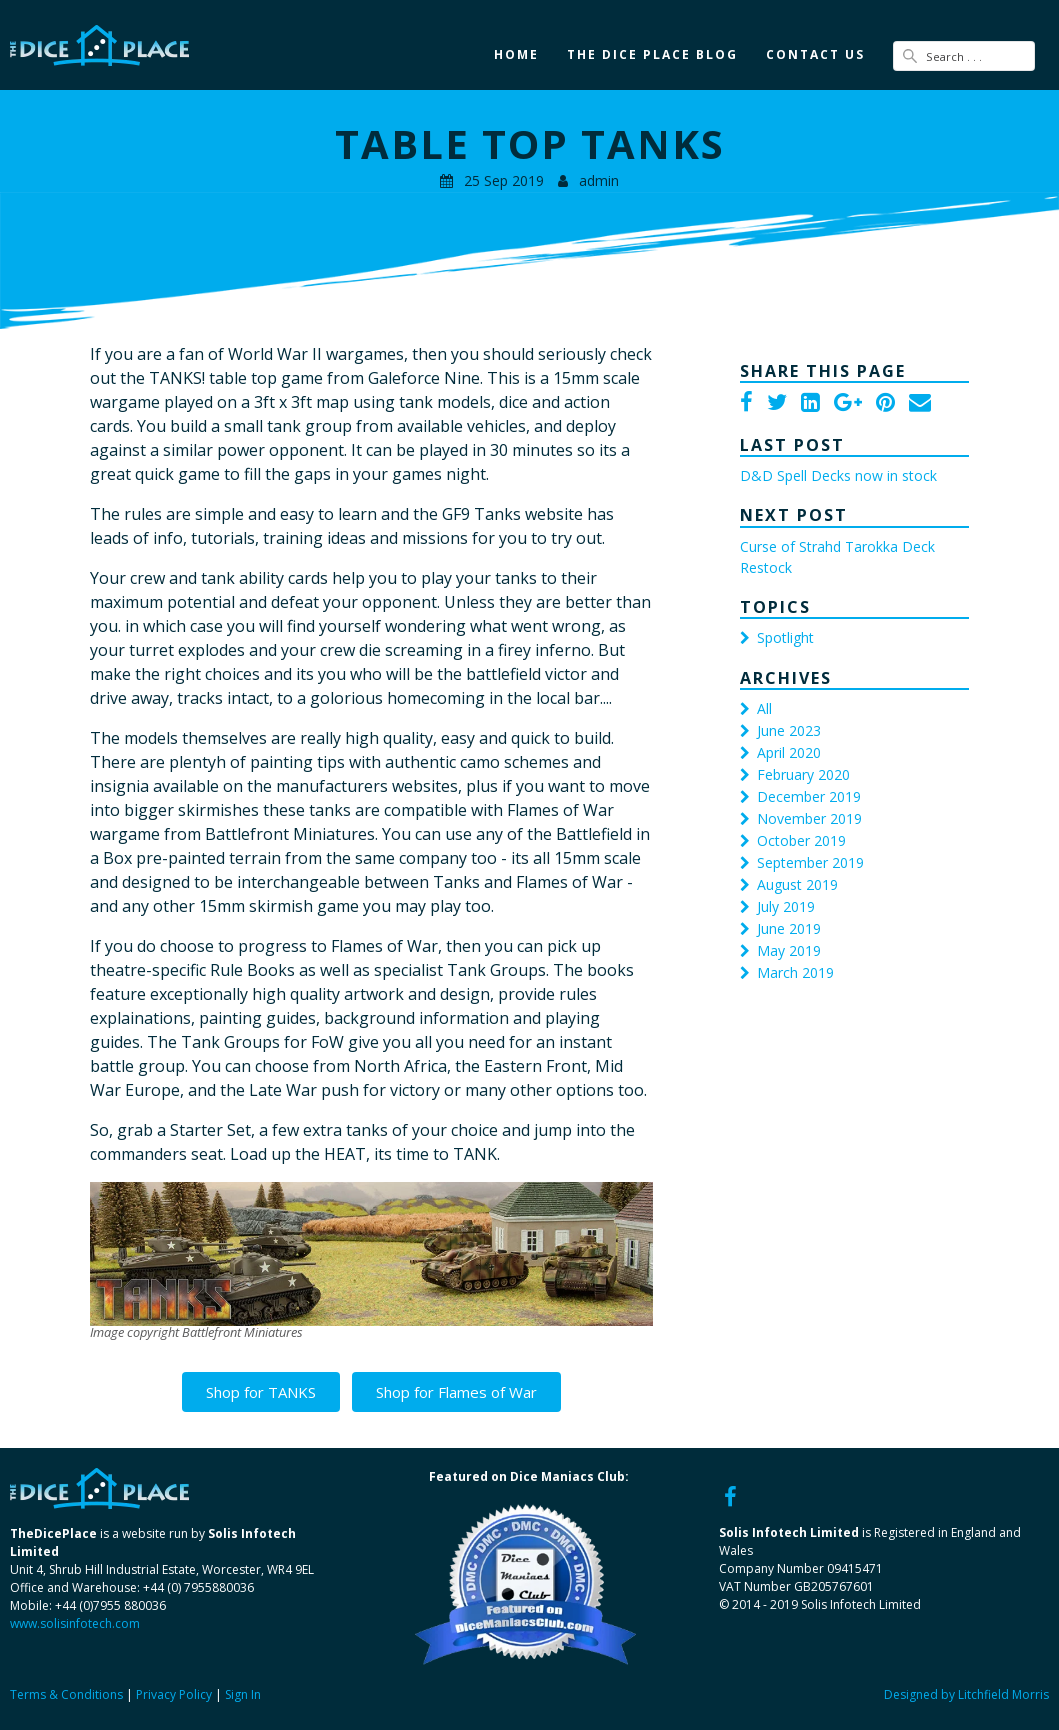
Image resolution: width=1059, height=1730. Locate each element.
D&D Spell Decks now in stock (838, 475)
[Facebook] (746, 404)
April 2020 (789, 752)
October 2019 (801, 840)
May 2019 (789, 950)
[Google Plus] (848, 404)
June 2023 (789, 730)
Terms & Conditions (66, 1694)
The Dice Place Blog (652, 54)
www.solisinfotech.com (75, 1623)
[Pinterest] (885, 404)
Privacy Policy (174, 1694)
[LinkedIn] (810, 404)
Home (516, 54)
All (764, 708)
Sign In (243, 1694)
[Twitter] (777, 404)
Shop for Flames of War (456, 1392)
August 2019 (797, 884)
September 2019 (810, 862)
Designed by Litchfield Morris (966, 1694)
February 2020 (803, 774)
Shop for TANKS (261, 1392)
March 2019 (795, 972)
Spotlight (785, 637)
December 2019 (809, 796)
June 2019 (789, 928)
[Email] (920, 404)
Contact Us (815, 54)
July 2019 (786, 906)
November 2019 (809, 818)
